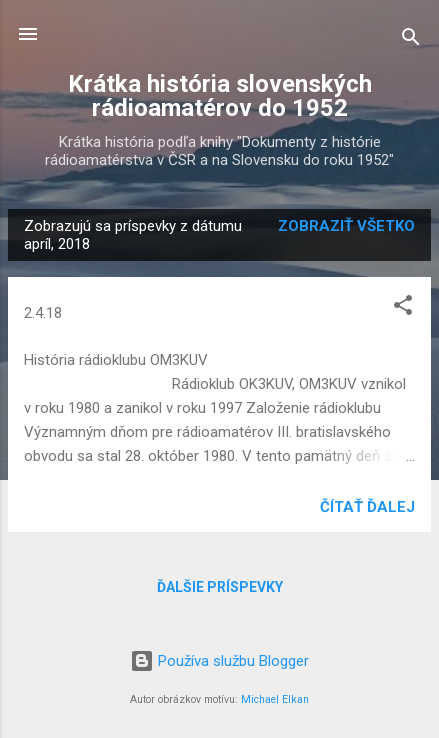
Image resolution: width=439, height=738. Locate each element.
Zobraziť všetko (346, 226)
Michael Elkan (275, 699)
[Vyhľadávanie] (411, 40)
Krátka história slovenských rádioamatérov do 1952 (220, 96)
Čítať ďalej (367, 507)
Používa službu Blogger (219, 661)
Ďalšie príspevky (220, 587)
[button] (403, 308)
